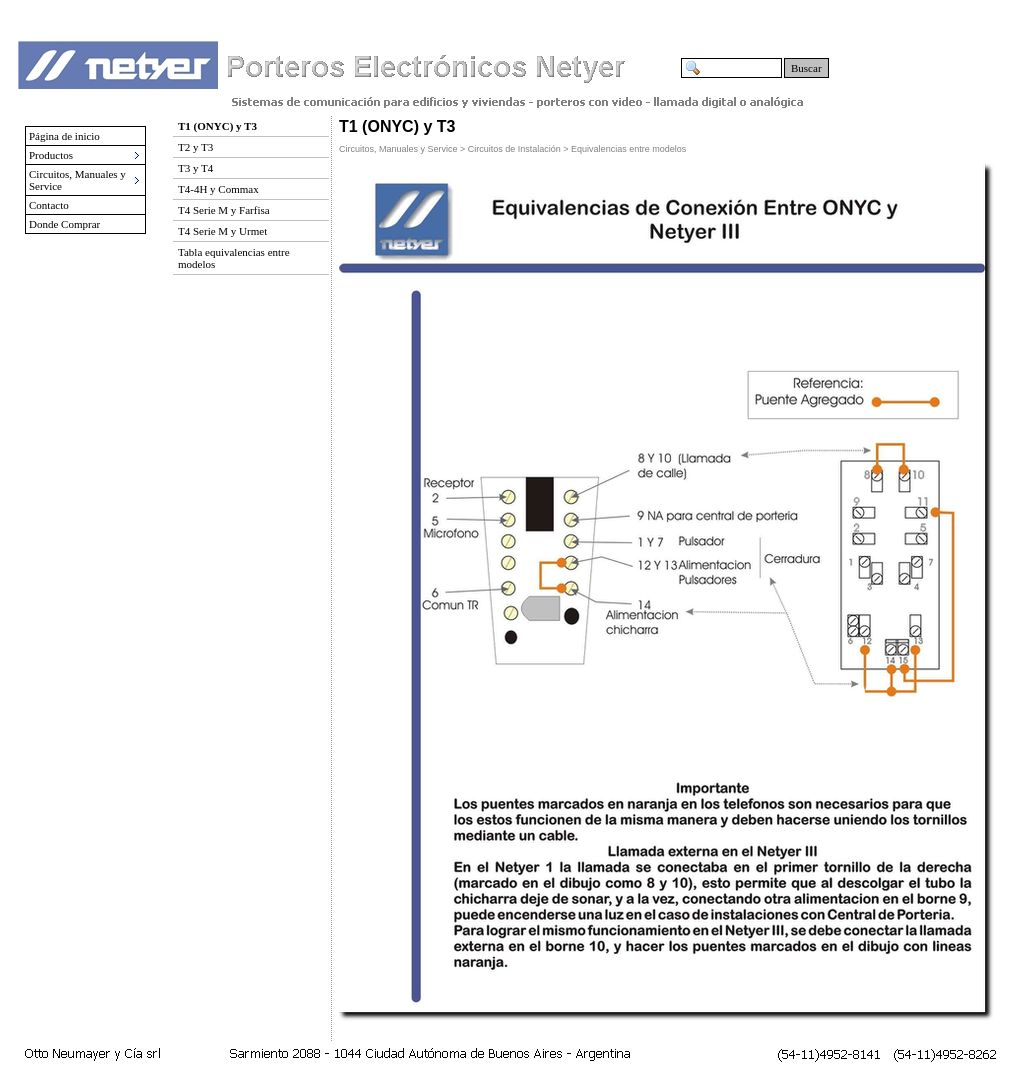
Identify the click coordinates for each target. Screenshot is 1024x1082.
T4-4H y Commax (218, 189)
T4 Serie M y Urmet (222, 231)
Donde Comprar (64, 224)
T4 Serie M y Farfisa (224, 210)
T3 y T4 (195, 168)
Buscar (806, 68)
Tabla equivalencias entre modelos (234, 258)
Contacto (49, 205)
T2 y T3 (195, 147)
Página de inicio (64, 136)
